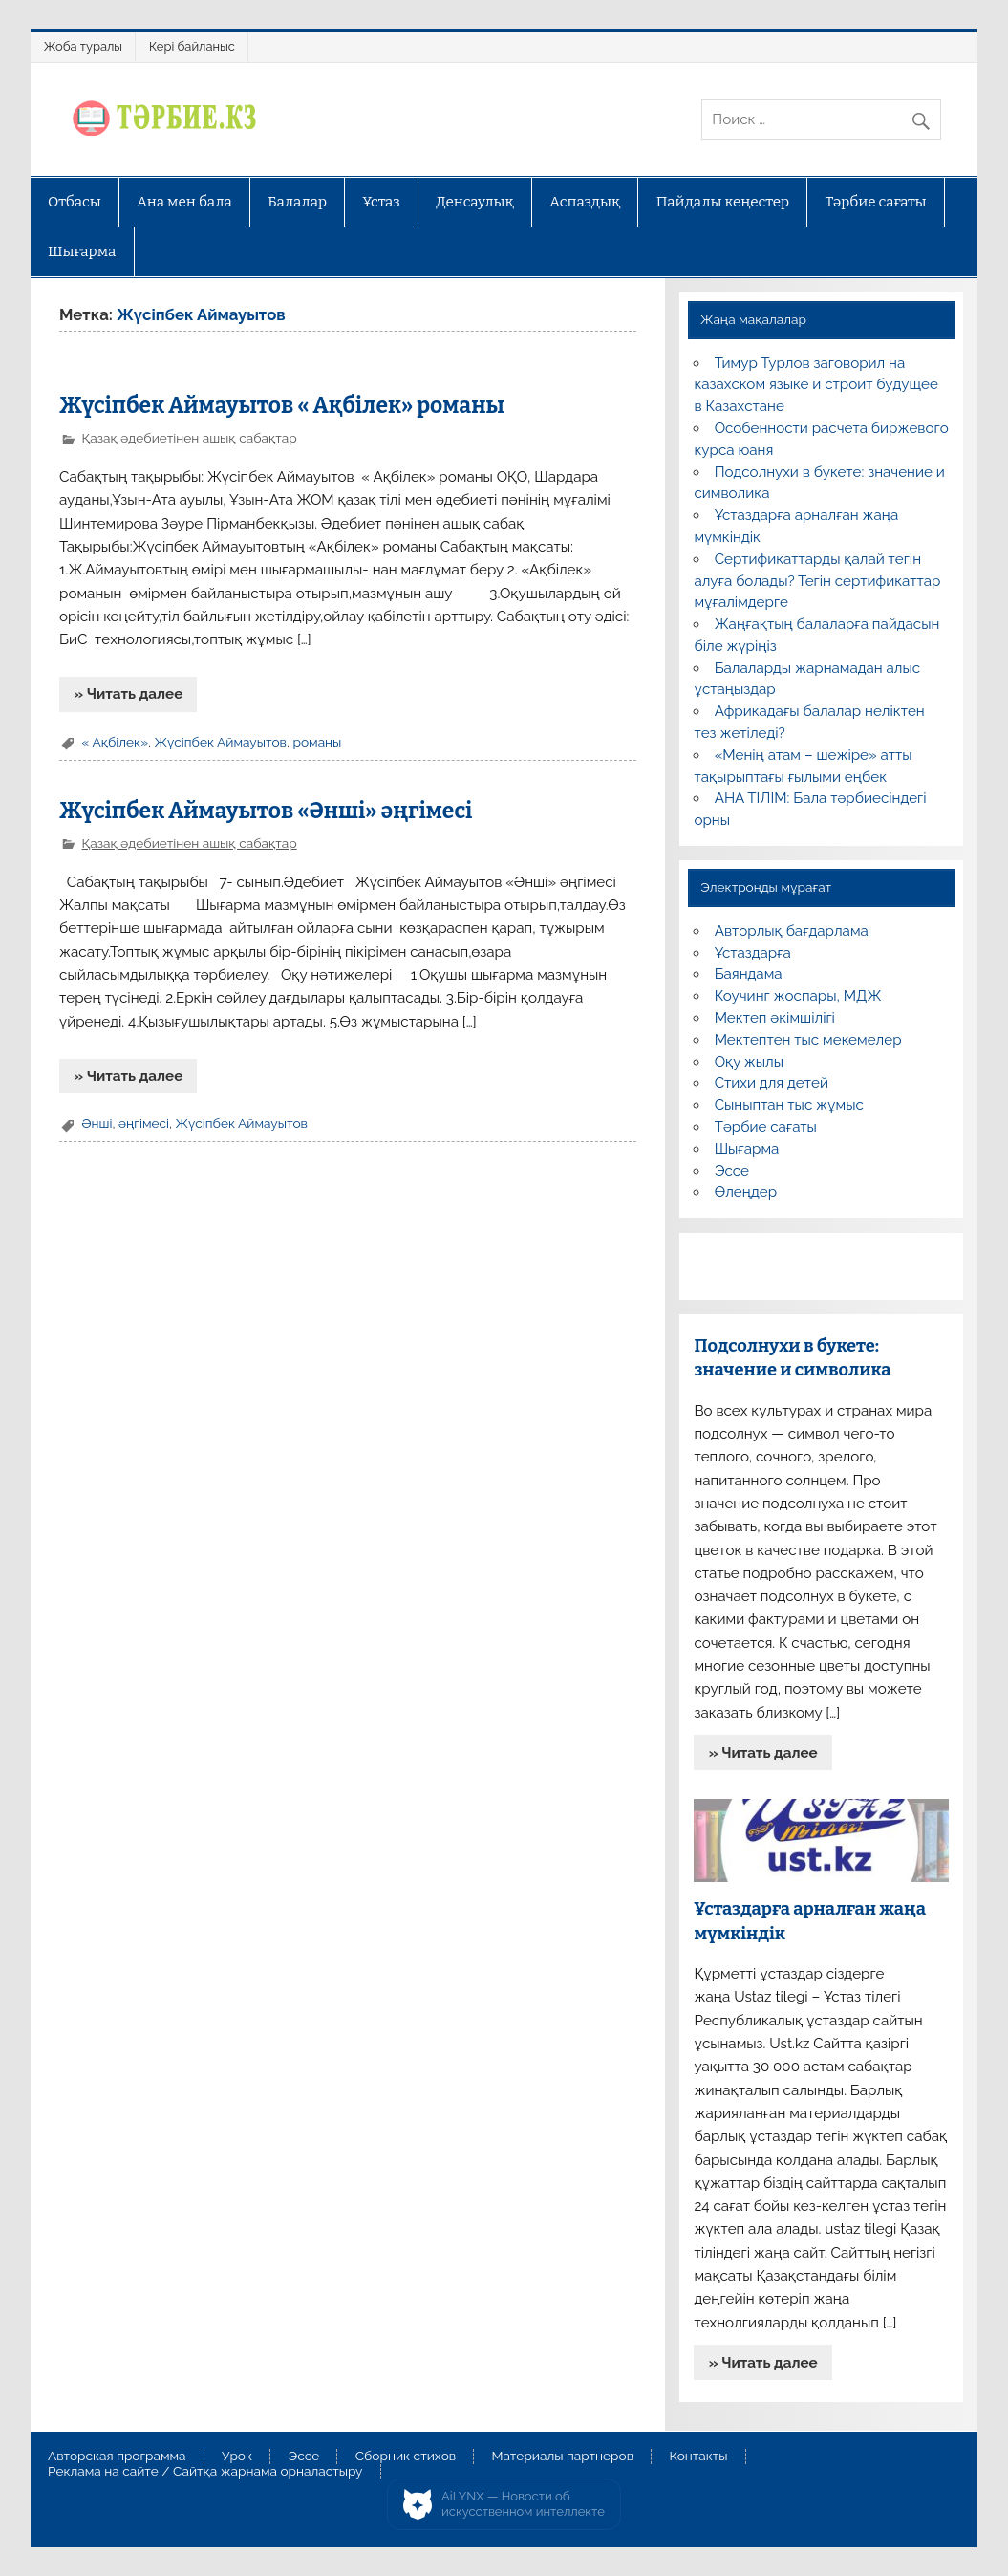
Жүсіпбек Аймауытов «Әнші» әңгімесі (265, 811)
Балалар (297, 201)
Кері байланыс (192, 46)
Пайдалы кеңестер (722, 201)
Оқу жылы (749, 1062)
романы (316, 741)
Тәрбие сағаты (876, 201)
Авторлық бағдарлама (792, 931)
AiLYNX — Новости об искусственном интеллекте (523, 2504)
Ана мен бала (184, 201)
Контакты (698, 2456)
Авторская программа (117, 2456)
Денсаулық (475, 201)
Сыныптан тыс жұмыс (789, 1105)
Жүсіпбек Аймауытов (221, 741)
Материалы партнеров (562, 2456)
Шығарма (82, 251)
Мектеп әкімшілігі (775, 1018)
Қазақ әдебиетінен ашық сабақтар (189, 437)
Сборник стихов (405, 2456)
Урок (237, 2456)
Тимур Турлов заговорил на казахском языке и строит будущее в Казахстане (815, 385)
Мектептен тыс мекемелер (808, 1040)
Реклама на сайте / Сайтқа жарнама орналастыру (205, 2472)
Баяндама (749, 974)
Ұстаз (381, 201)
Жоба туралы (83, 46)
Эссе (732, 1171)
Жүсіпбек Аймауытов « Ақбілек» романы (281, 406)
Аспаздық (584, 201)
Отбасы (74, 201)
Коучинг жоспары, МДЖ (798, 996)
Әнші (97, 1123)
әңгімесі (143, 1123)
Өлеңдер (746, 1192)
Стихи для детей (771, 1083)
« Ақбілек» (115, 741)
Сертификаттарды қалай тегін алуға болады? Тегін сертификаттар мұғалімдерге (817, 581)
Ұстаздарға (753, 953)
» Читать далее (128, 694)
